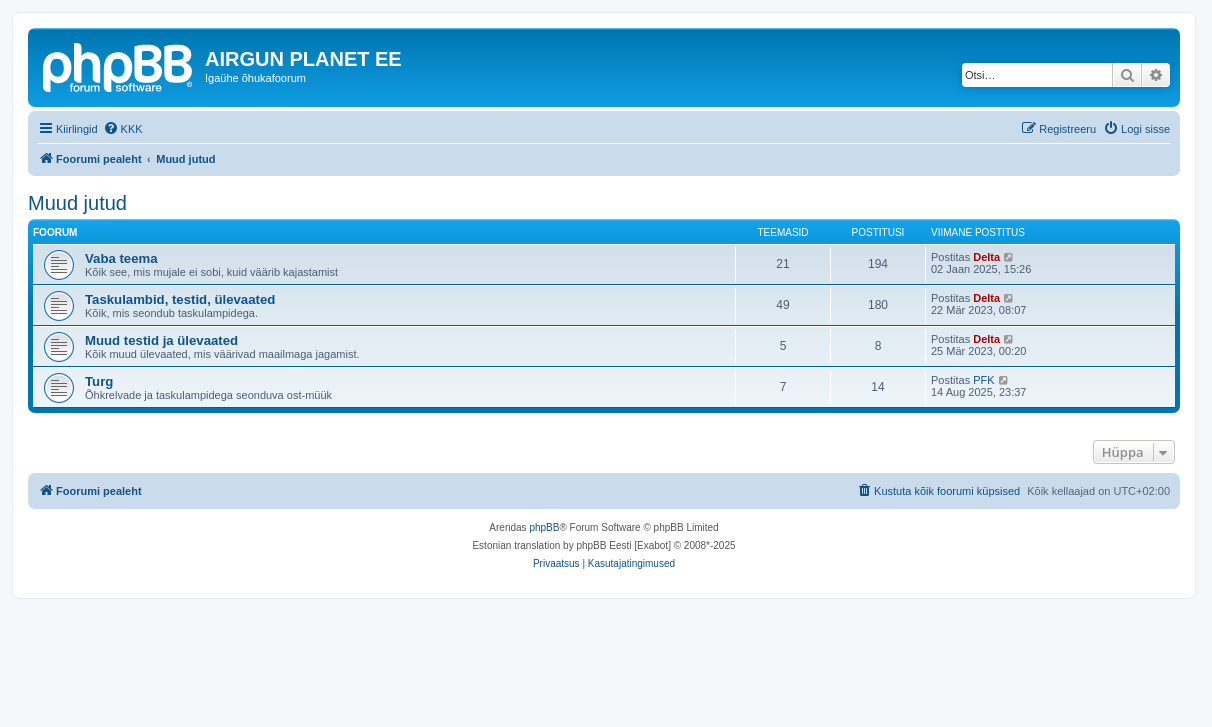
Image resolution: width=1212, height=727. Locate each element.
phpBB (544, 527)
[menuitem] (123, 129)
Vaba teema (121, 258)
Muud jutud (77, 203)
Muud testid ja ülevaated (161, 340)
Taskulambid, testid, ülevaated (180, 299)
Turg (99, 381)
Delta (986, 257)
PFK (983, 380)
